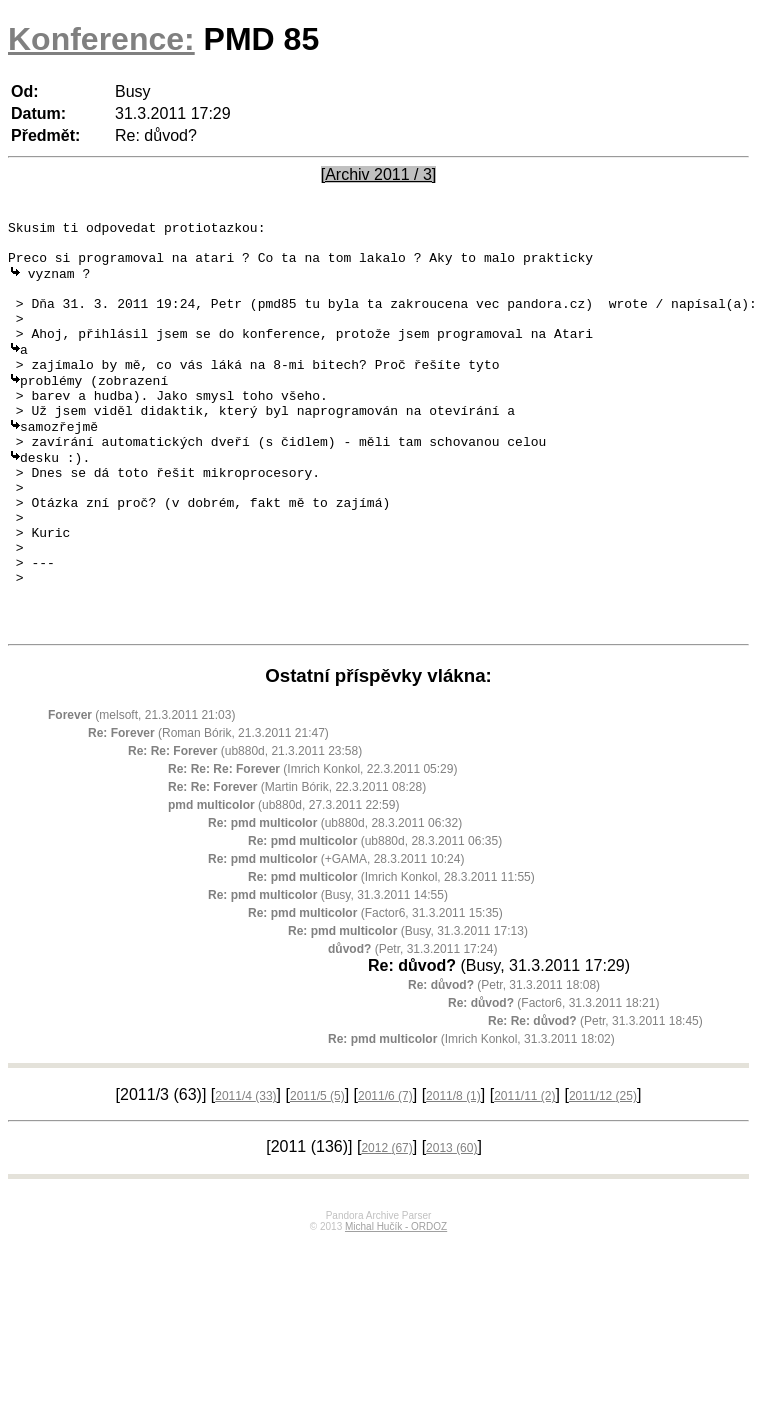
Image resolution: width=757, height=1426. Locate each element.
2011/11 (524, 1172)
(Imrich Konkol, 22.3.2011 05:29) (312, 845)
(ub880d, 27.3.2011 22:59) (283, 881)
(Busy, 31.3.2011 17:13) (408, 1007)
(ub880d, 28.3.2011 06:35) (375, 917)
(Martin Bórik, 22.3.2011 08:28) (297, 863)
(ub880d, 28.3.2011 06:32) (335, 899)
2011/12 (603, 1172)
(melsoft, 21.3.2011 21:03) (141, 791)
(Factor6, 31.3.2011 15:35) (375, 989)
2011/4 (245, 1172)
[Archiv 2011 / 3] (379, 174)
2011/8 (453, 1172)
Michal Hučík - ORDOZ (396, 1302)
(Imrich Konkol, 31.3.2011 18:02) (471, 1115)
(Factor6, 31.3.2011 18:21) (553, 1079)
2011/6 (385, 1172)
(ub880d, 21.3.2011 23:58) (245, 827)
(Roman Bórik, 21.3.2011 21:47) (208, 809)
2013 (451, 1224)
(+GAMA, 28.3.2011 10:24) (336, 935)
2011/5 (317, 1172)
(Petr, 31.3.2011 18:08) (504, 1061)
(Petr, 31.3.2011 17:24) (412, 1025)
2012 (386, 1224)
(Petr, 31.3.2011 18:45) (595, 1097)
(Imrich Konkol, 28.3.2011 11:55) (391, 953)
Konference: (101, 39)
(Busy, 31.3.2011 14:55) (328, 971)
